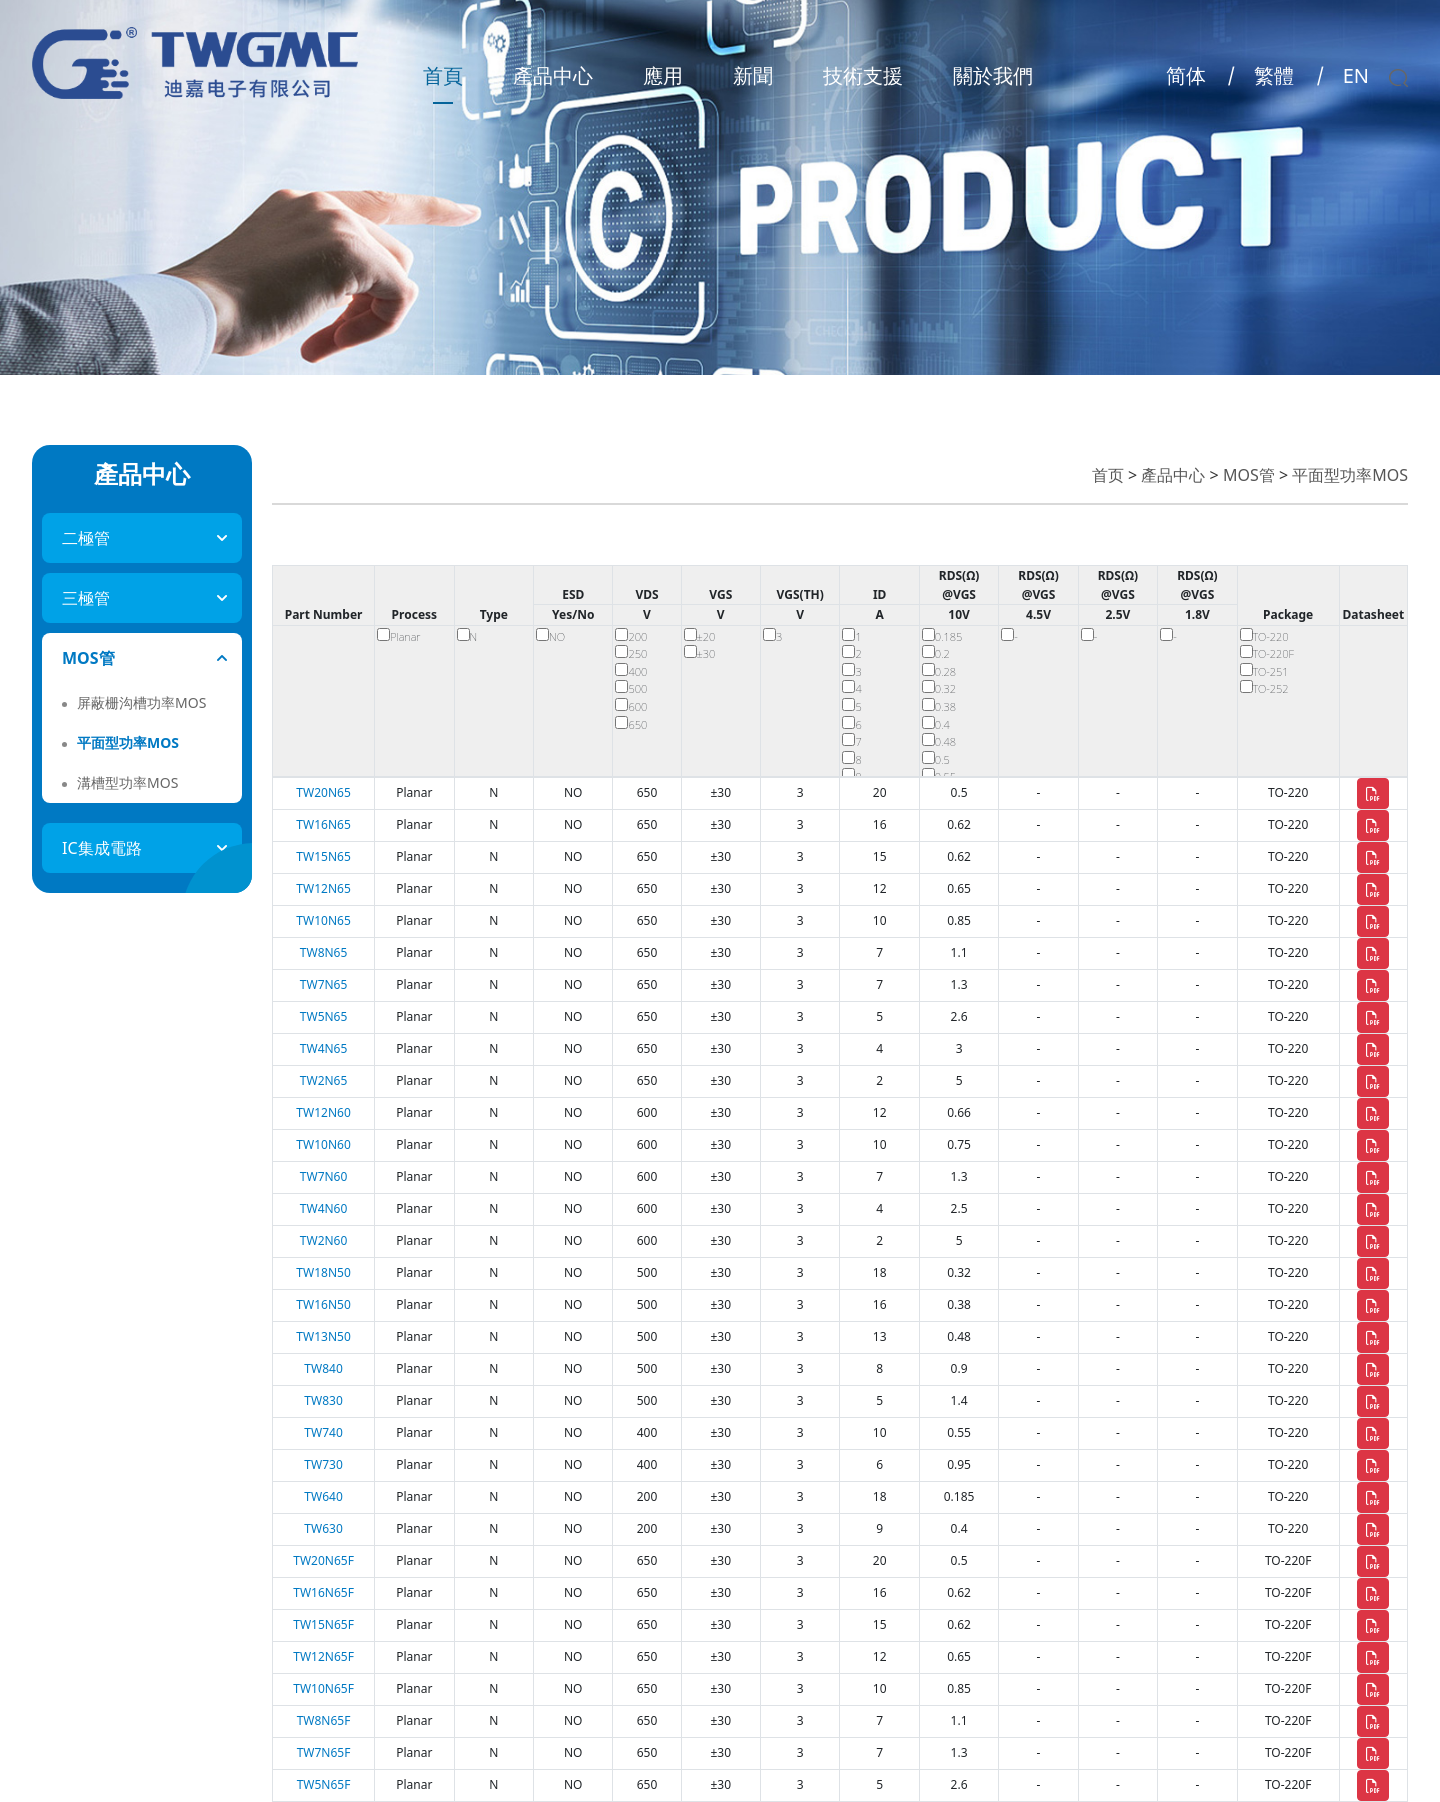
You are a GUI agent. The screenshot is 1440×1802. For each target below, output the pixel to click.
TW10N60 (323, 1144)
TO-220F (1267, 653)
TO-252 (1264, 688)
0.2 (936, 653)
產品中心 (553, 75)
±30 (700, 653)
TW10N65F (323, 1688)
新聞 (753, 75)
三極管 (86, 598)
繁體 (1274, 75)
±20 (700, 636)
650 (631, 724)
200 (631, 636)
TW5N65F (324, 1784)
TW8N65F (324, 1720)
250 (631, 653)
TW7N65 (324, 984)
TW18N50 (323, 1272)
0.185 (942, 636)
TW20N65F (323, 1560)
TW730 (323, 1464)
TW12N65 (323, 888)
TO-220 (1264, 636)
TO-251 (1264, 671)
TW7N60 (324, 1176)
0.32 (939, 688)
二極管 (86, 538)
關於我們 (993, 75)
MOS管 (88, 658)
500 (631, 688)
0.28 (939, 671)
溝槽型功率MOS (127, 782)
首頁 (443, 75)
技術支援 (863, 75)
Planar (398, 636)
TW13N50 (323, 1336)
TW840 (323, 1368)
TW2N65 (324, 1080)
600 (631, 706)
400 (631, 671)
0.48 (939, 741)
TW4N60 (324, 1208)
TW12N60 (323, 1112)
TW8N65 (324, 952)
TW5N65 (324, 1016)
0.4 (936, 724)
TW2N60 (324, 1240)
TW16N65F (323, 1592)
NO (550, 636)
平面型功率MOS (128, 742)
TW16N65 (323, 824)
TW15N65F (323, 1624)
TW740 (323, 1432)
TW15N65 (323, 856)
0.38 (939, 706)
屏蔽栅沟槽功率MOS (141, 702)
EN (1356, 75)
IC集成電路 (102, 848)
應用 (663, 75)
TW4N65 (324, 1048)
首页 (1108, 475)
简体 (1186, 75)
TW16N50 (323, 1304)
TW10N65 (323, 920)
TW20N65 (323, 792)
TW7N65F (324, 1752)
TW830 (323, 1400)
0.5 (936, 759)
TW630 (323, 1528)
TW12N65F (323, 1656)
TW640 (323, 1496)
